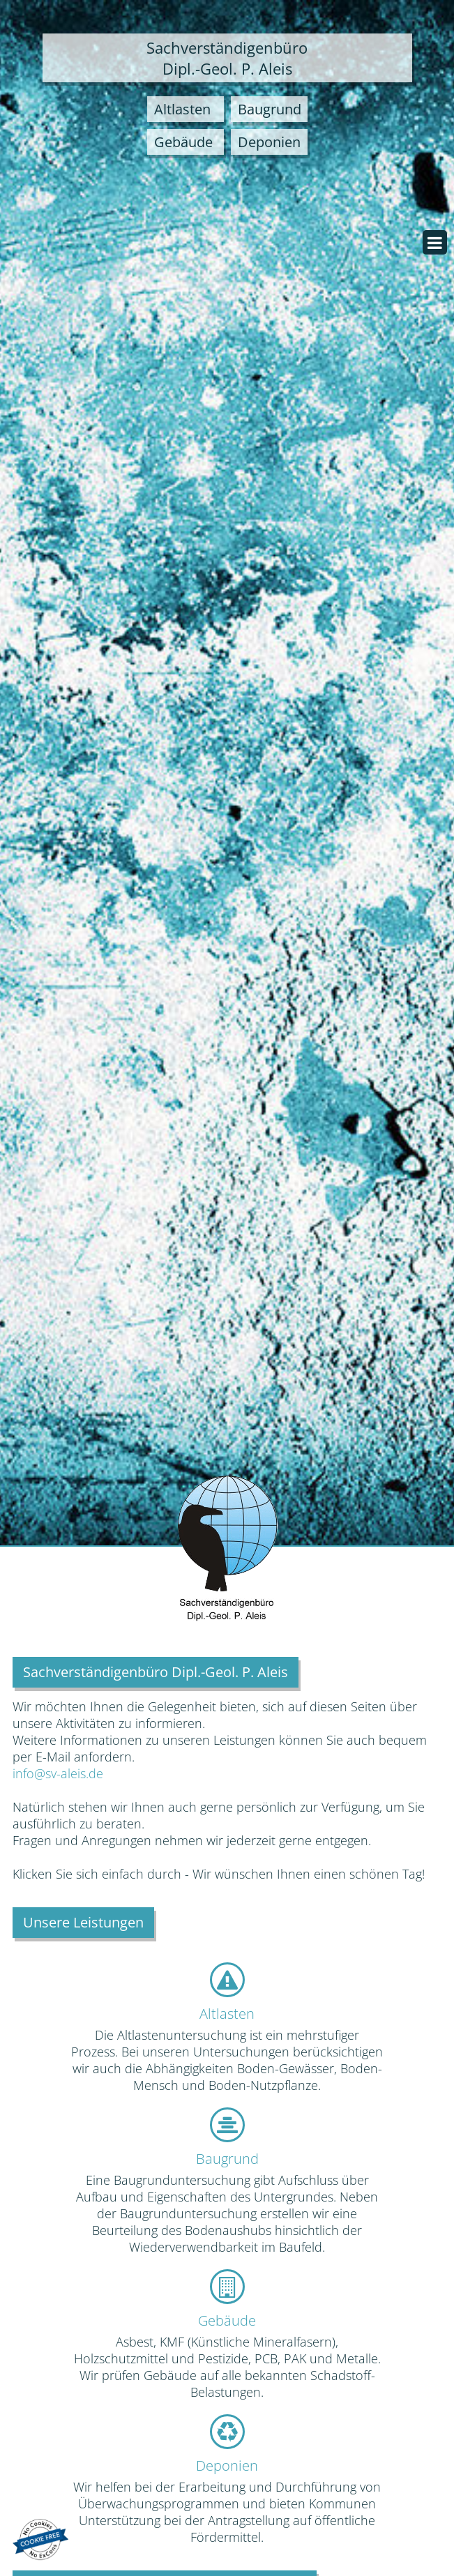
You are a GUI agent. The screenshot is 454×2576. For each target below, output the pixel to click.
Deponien (227, 2465)
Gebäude (227, 2320)
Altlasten (227, 2013)
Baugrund (227, 2158)
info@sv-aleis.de (58, 1773)
